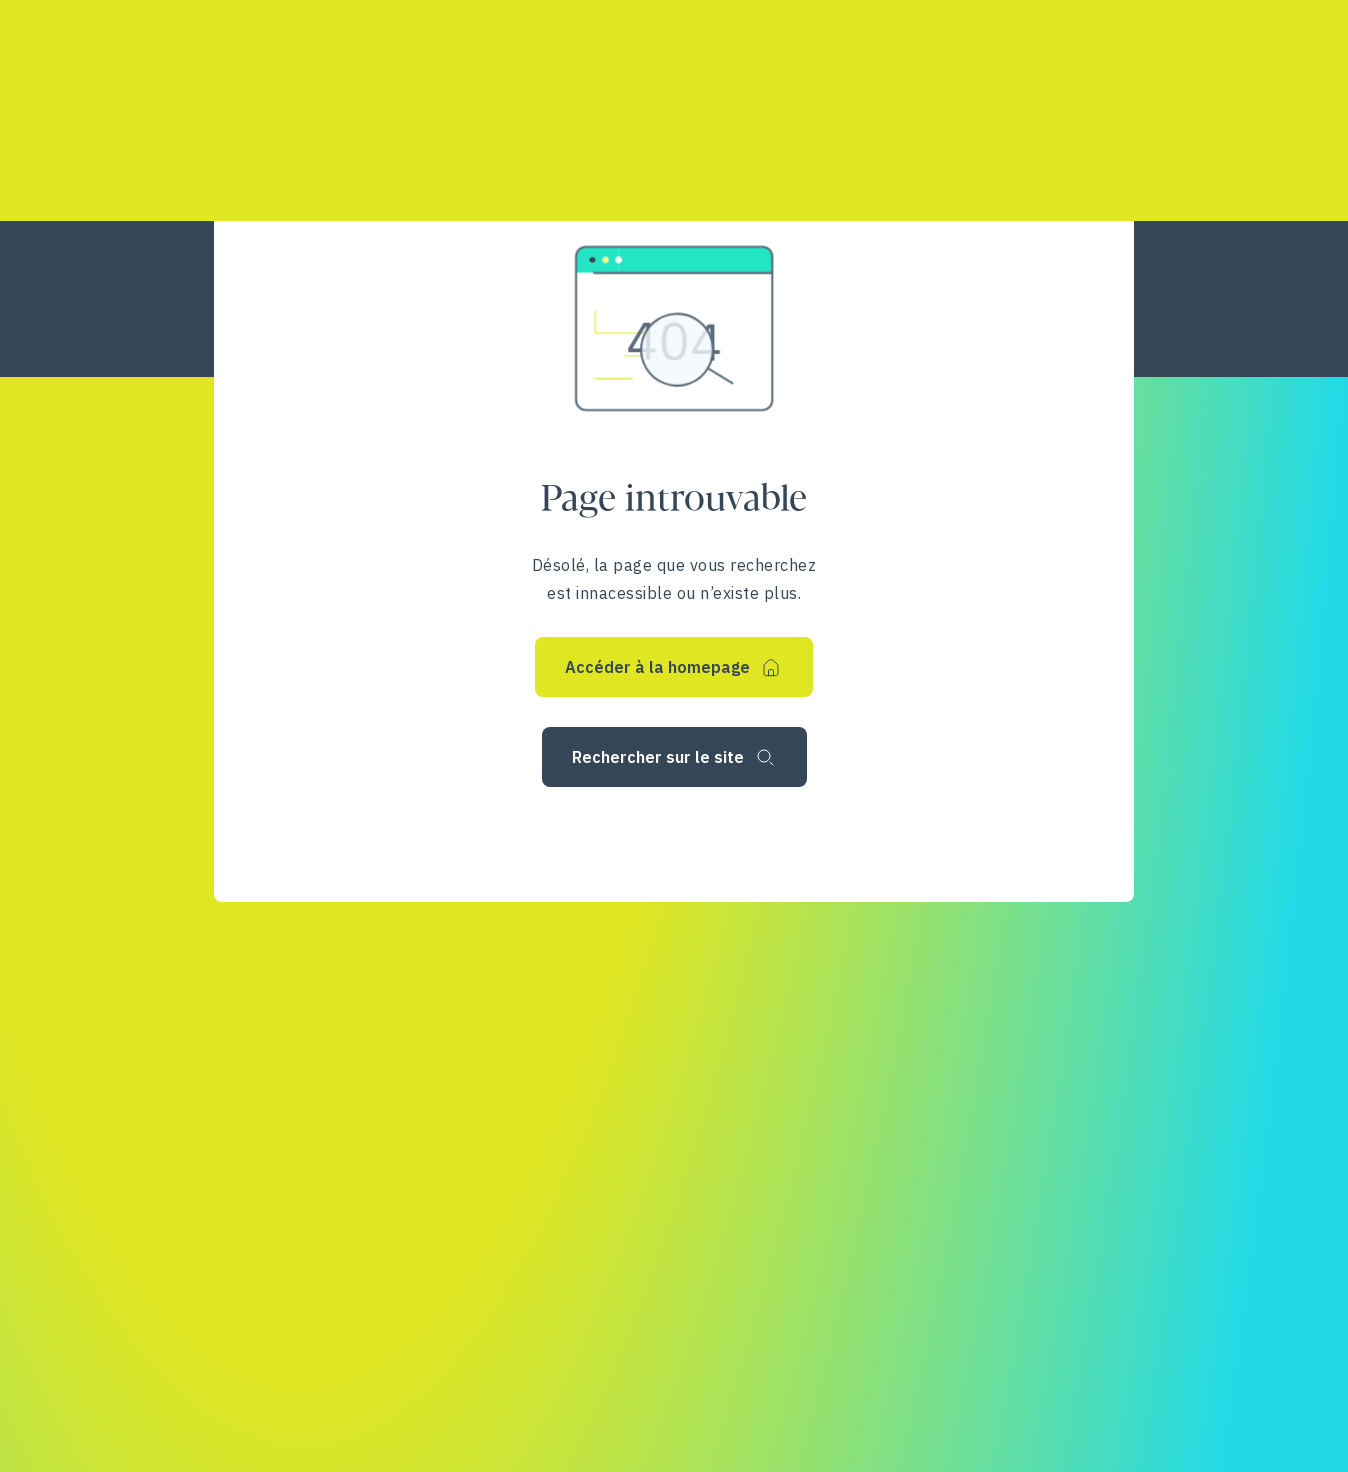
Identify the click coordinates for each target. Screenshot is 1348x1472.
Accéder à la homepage (657, 667)
